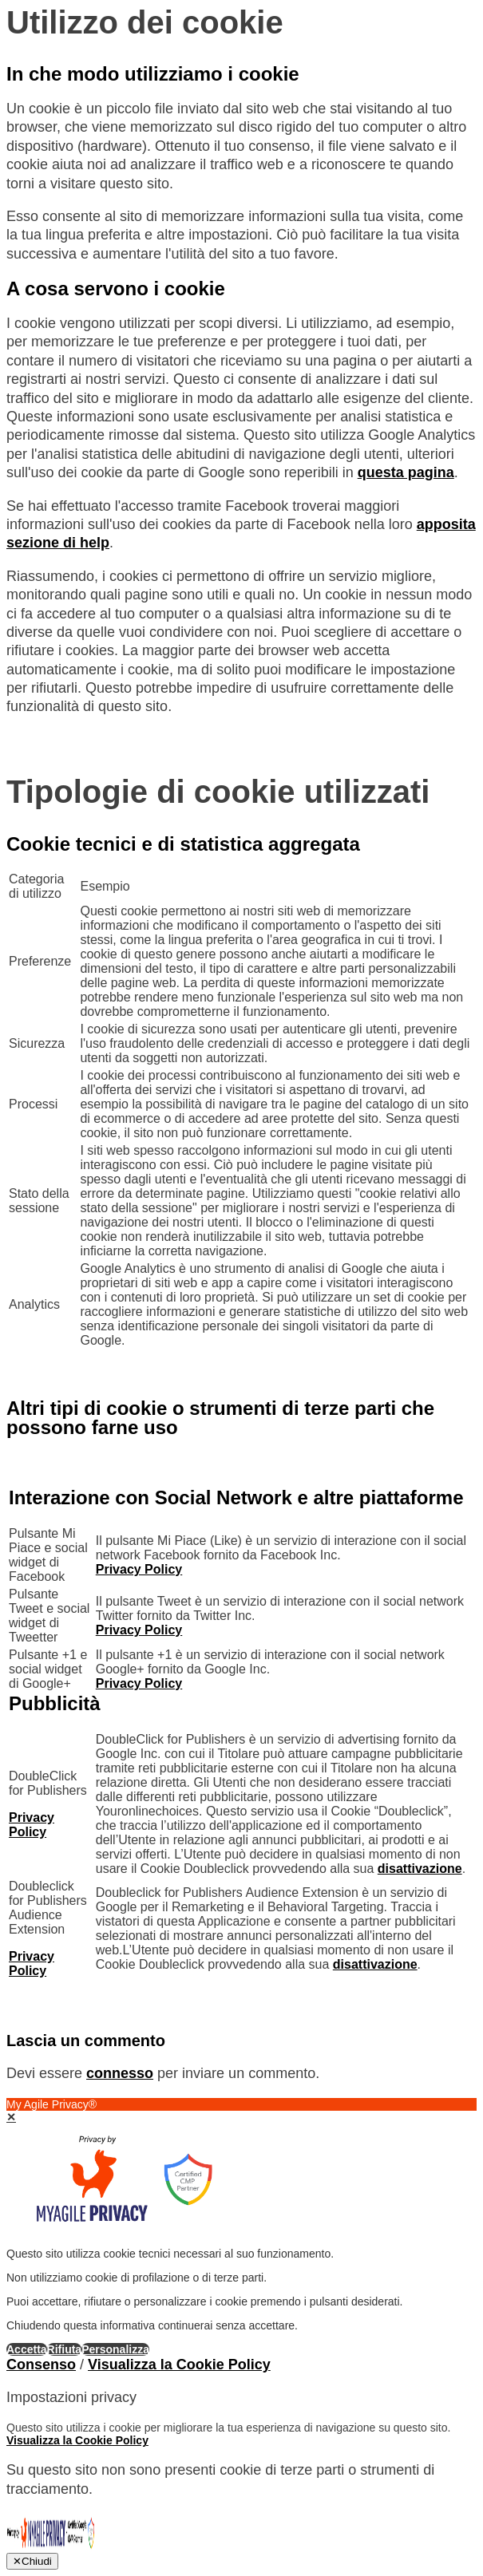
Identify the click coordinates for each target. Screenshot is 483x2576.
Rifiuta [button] (64, 2349)
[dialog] (241, 2227)
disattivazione (420, 1868)
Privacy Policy (139, 1569)
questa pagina (406, 472)
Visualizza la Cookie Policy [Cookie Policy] (179, 2365)
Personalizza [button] (115, 2349)
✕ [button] (11, 2117)
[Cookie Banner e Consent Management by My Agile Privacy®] (50, 2548)
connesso (119, 2073)
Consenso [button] (41, 2365)
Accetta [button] (26, 2349)
